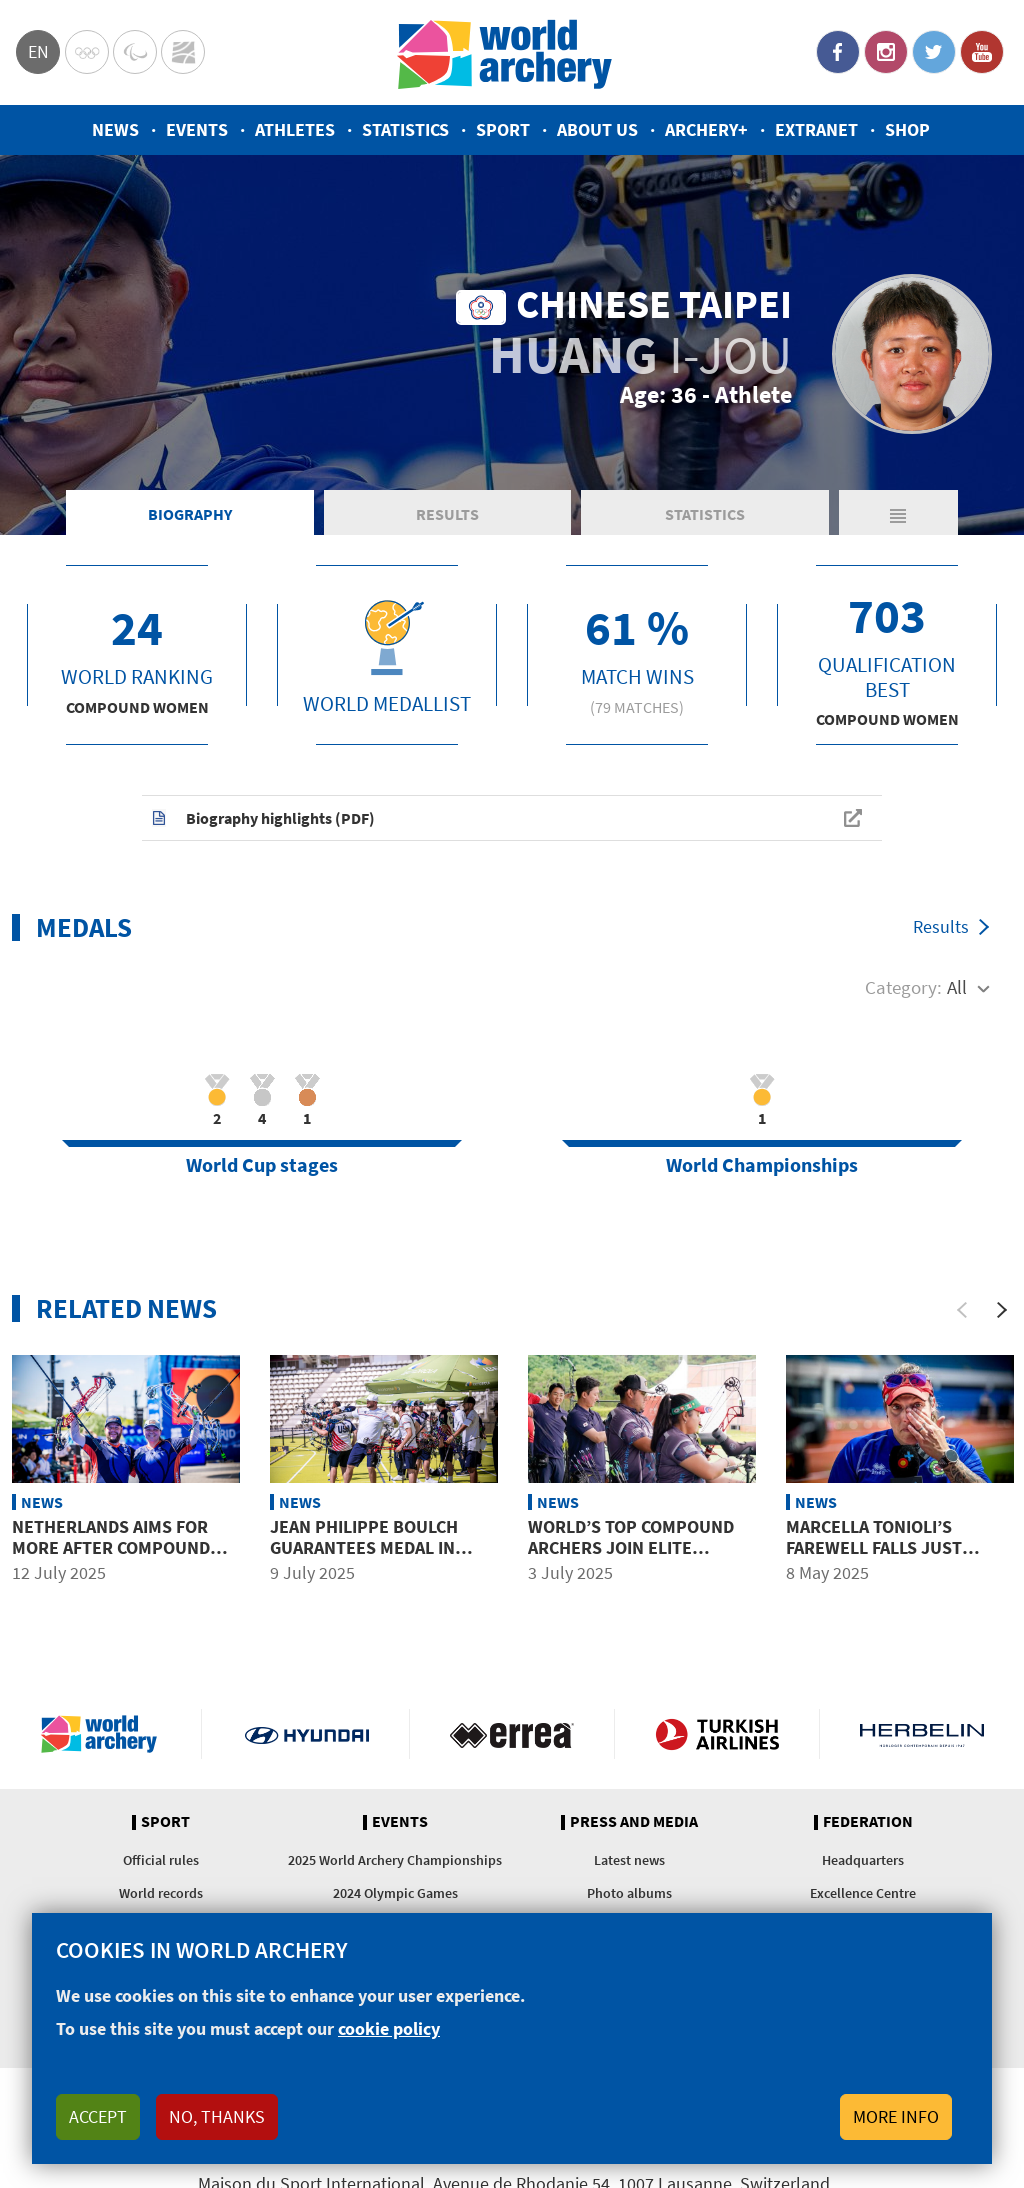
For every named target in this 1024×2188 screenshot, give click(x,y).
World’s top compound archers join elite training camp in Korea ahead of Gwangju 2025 (631, 1559)
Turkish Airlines (717, 1734)
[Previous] (962, 1310)
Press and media (634, 1822)
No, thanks (217, 2116)
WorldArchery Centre (183, 52)
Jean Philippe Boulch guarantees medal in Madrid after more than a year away (377, 1559)
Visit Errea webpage (512, 1734)
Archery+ (706, 129)
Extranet (816, 129)
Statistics (405, 129)
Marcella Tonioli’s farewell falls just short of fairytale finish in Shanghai (897, 1559)
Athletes (295, 129)
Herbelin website (922, 1734)
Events (197, 129)
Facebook (838, 52)
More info (896, 2116)
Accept (98, 2116)
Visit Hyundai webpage (307, 1734)
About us (597, 129)
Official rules (161, 1860)
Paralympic (135, 52)
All (957, 987)
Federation (868, 1822)
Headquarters (863, 1860)
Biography (190, 514)
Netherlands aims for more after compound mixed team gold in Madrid (111, 1559)
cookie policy (389, 2028)
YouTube (982, 52)
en (38, 51)
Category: (903, 987)
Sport (503, 129)
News (115, 129)
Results (447, 514)
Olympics (87, 52)
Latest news (629, 1860)
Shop (907, 129)
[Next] (1002, 1310)
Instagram (886, 52)
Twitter (934, 52)
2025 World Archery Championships (395, 1860)
